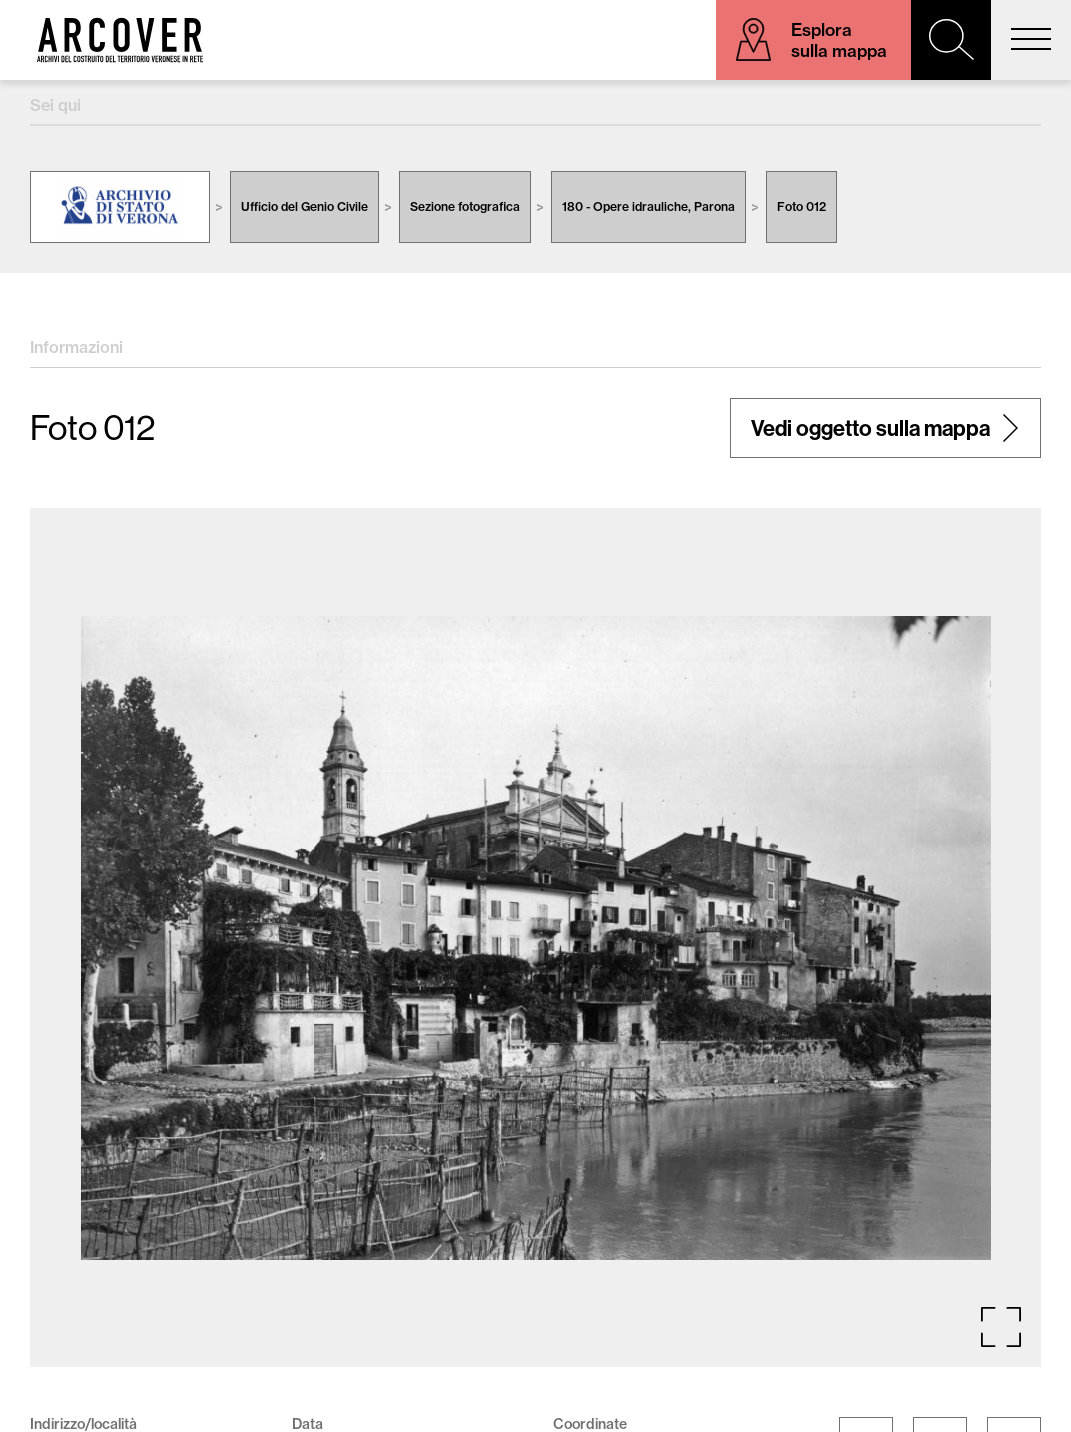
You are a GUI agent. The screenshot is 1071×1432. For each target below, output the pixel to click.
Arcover (120, 40)
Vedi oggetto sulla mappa (870, 428)
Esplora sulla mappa (839, 40)
